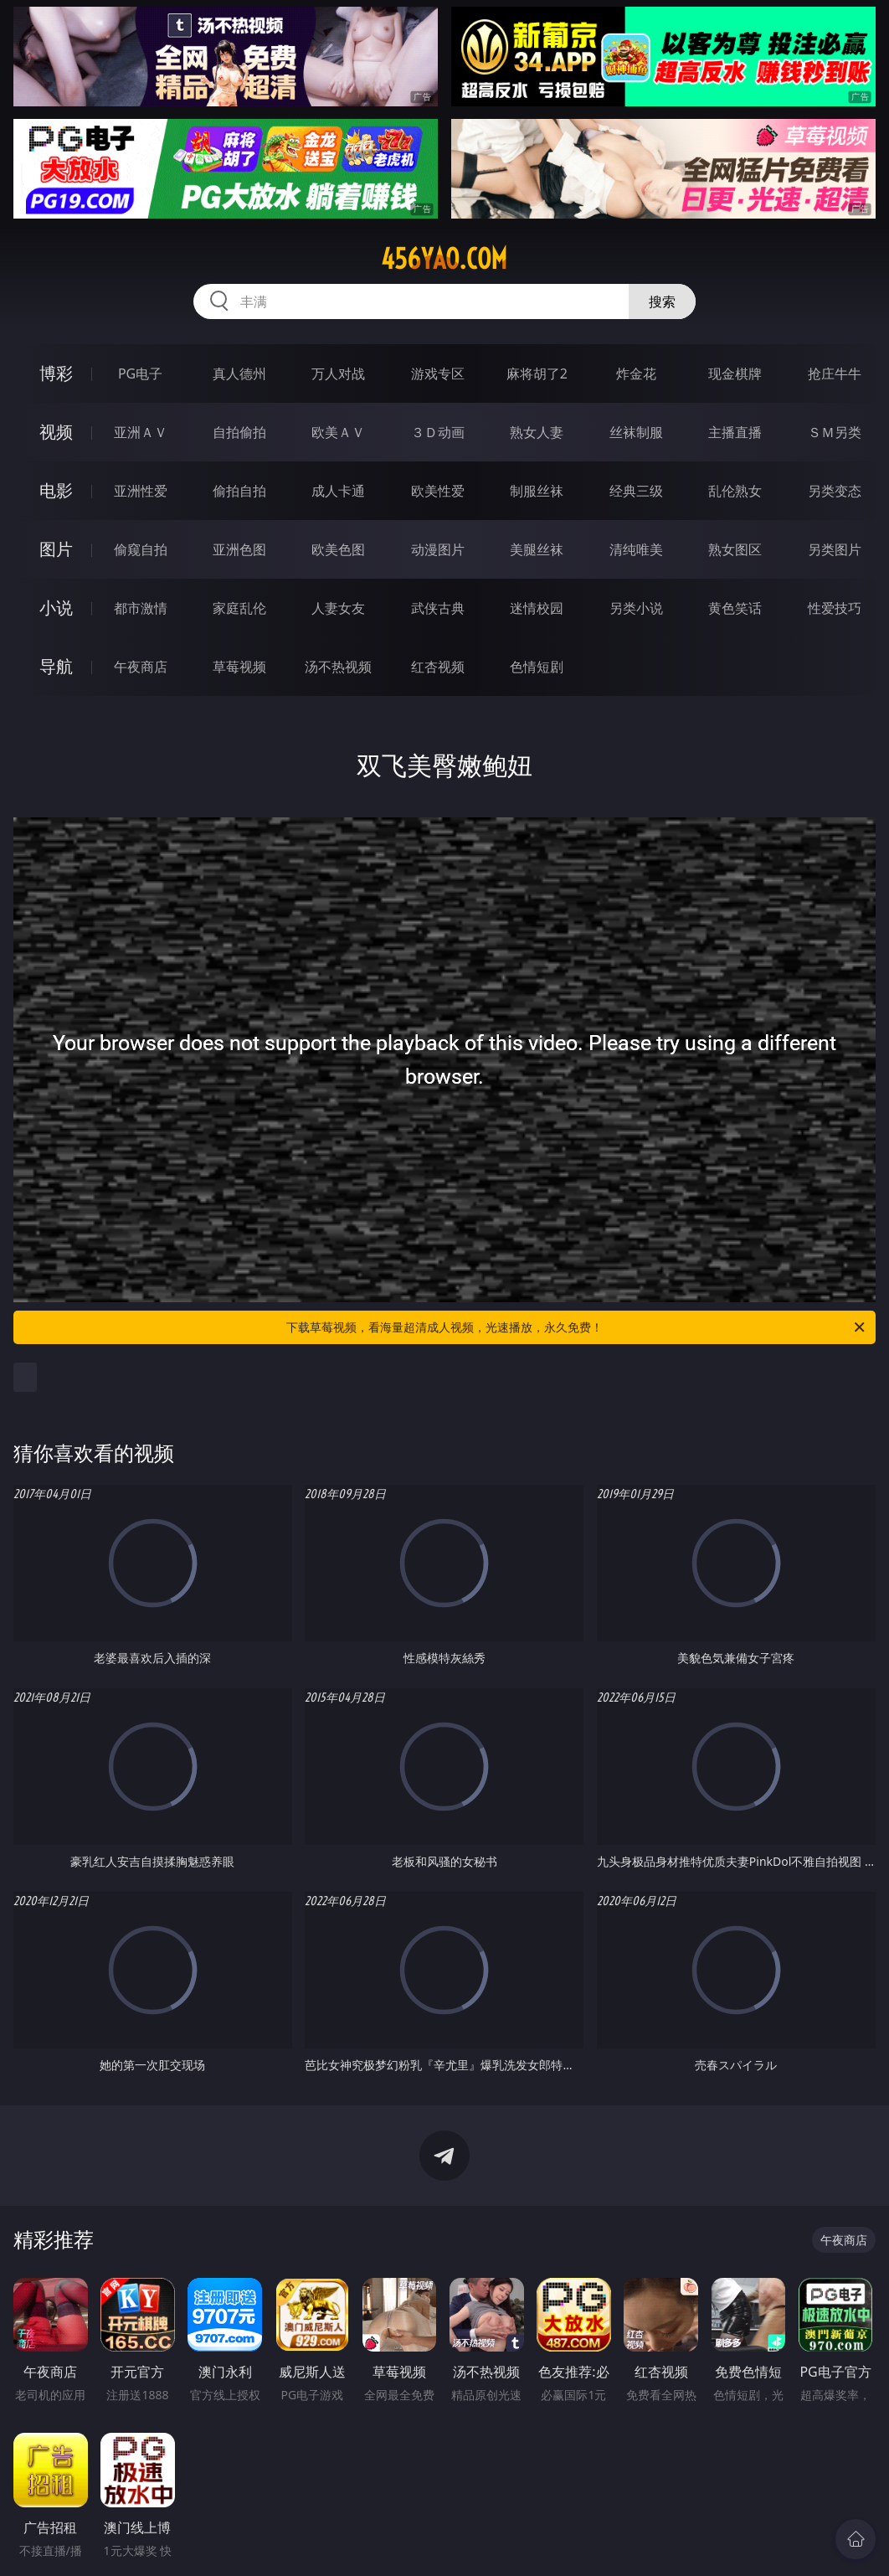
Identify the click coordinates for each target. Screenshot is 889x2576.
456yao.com (444, 259)
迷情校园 (536, 608)
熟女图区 (735, 549)
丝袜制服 (636, 432)
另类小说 (636, 608)
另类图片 (834, 549)
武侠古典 (438, 608)
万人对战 (338, 373)
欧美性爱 (438, 491)
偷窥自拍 (140, 549)
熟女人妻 (536, 432)
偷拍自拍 (239, 491)
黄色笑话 (735, 608)
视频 (56, 431)
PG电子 (140, 373)
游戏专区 (438, 373)
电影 (56, 490)
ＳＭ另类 (834, 432)
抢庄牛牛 (834, 373)
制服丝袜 (536, 491)
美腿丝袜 (536, 549)
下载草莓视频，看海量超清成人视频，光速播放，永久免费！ (576, 1327)
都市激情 (140, 608)
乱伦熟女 (735, 491)
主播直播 (735, 432)
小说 (56, 607)
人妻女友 (338, 608)
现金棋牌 (735, 373)
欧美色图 (338, 549)
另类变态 (834, 491)
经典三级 (636, 491)
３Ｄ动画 (438, 432)
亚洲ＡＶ (140, 432)
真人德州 (239, 373)
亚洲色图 (239, 549)
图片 (56, 549)
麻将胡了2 (537, 373)
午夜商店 (140, 666)
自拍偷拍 (239, 432)
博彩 (56, 373)
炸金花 (636, 373)
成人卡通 (338, 491)
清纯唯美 (636, 549)
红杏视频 (438, 666)
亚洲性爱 (140, 491)
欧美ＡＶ (338, 432)
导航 (56, 666)
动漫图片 (438, 549)
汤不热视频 (338, 666)
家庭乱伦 (239, 608)
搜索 (662, 301)
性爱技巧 (834, 608)
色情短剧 (536, 666)
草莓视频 (239, 666)
